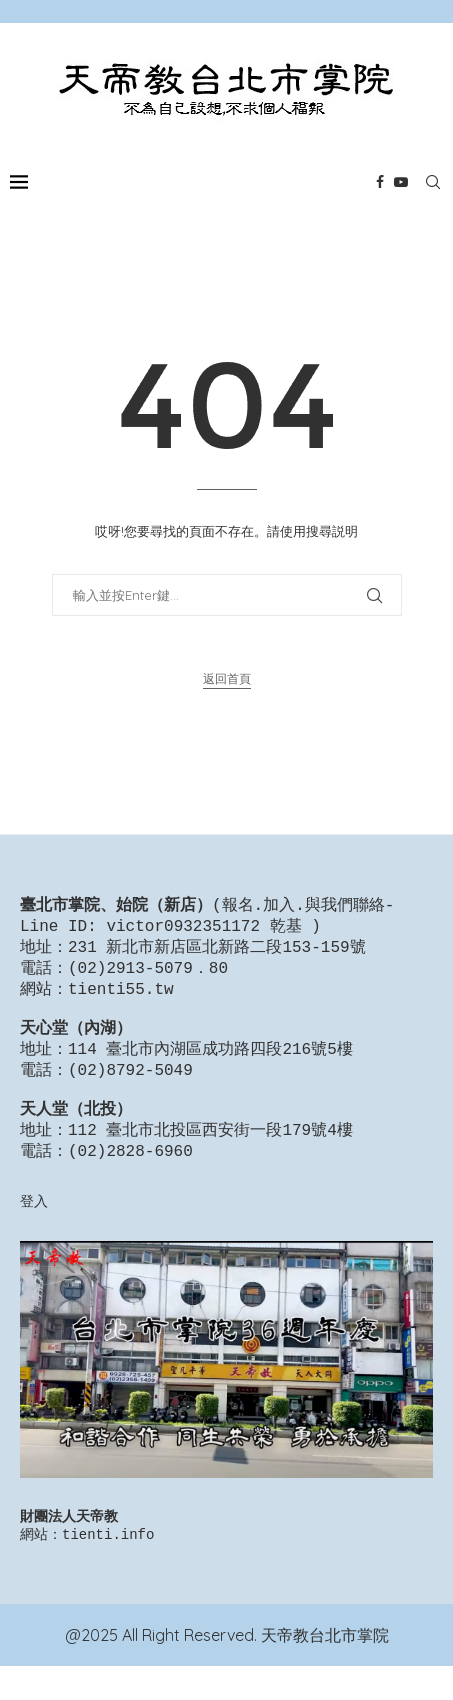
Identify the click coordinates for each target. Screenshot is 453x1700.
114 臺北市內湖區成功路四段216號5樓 (210, 1066)
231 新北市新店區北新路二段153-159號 (217, 952)
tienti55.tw (121, 998)
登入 (34, 1231)
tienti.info (108, 1567)
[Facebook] (380, 182)
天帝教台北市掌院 (325, 1669)
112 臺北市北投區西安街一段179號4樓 (210, 1157)
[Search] (433, 182)
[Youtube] (401, 182)
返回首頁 (227, 678)
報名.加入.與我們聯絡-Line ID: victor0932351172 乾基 (207, 917)
